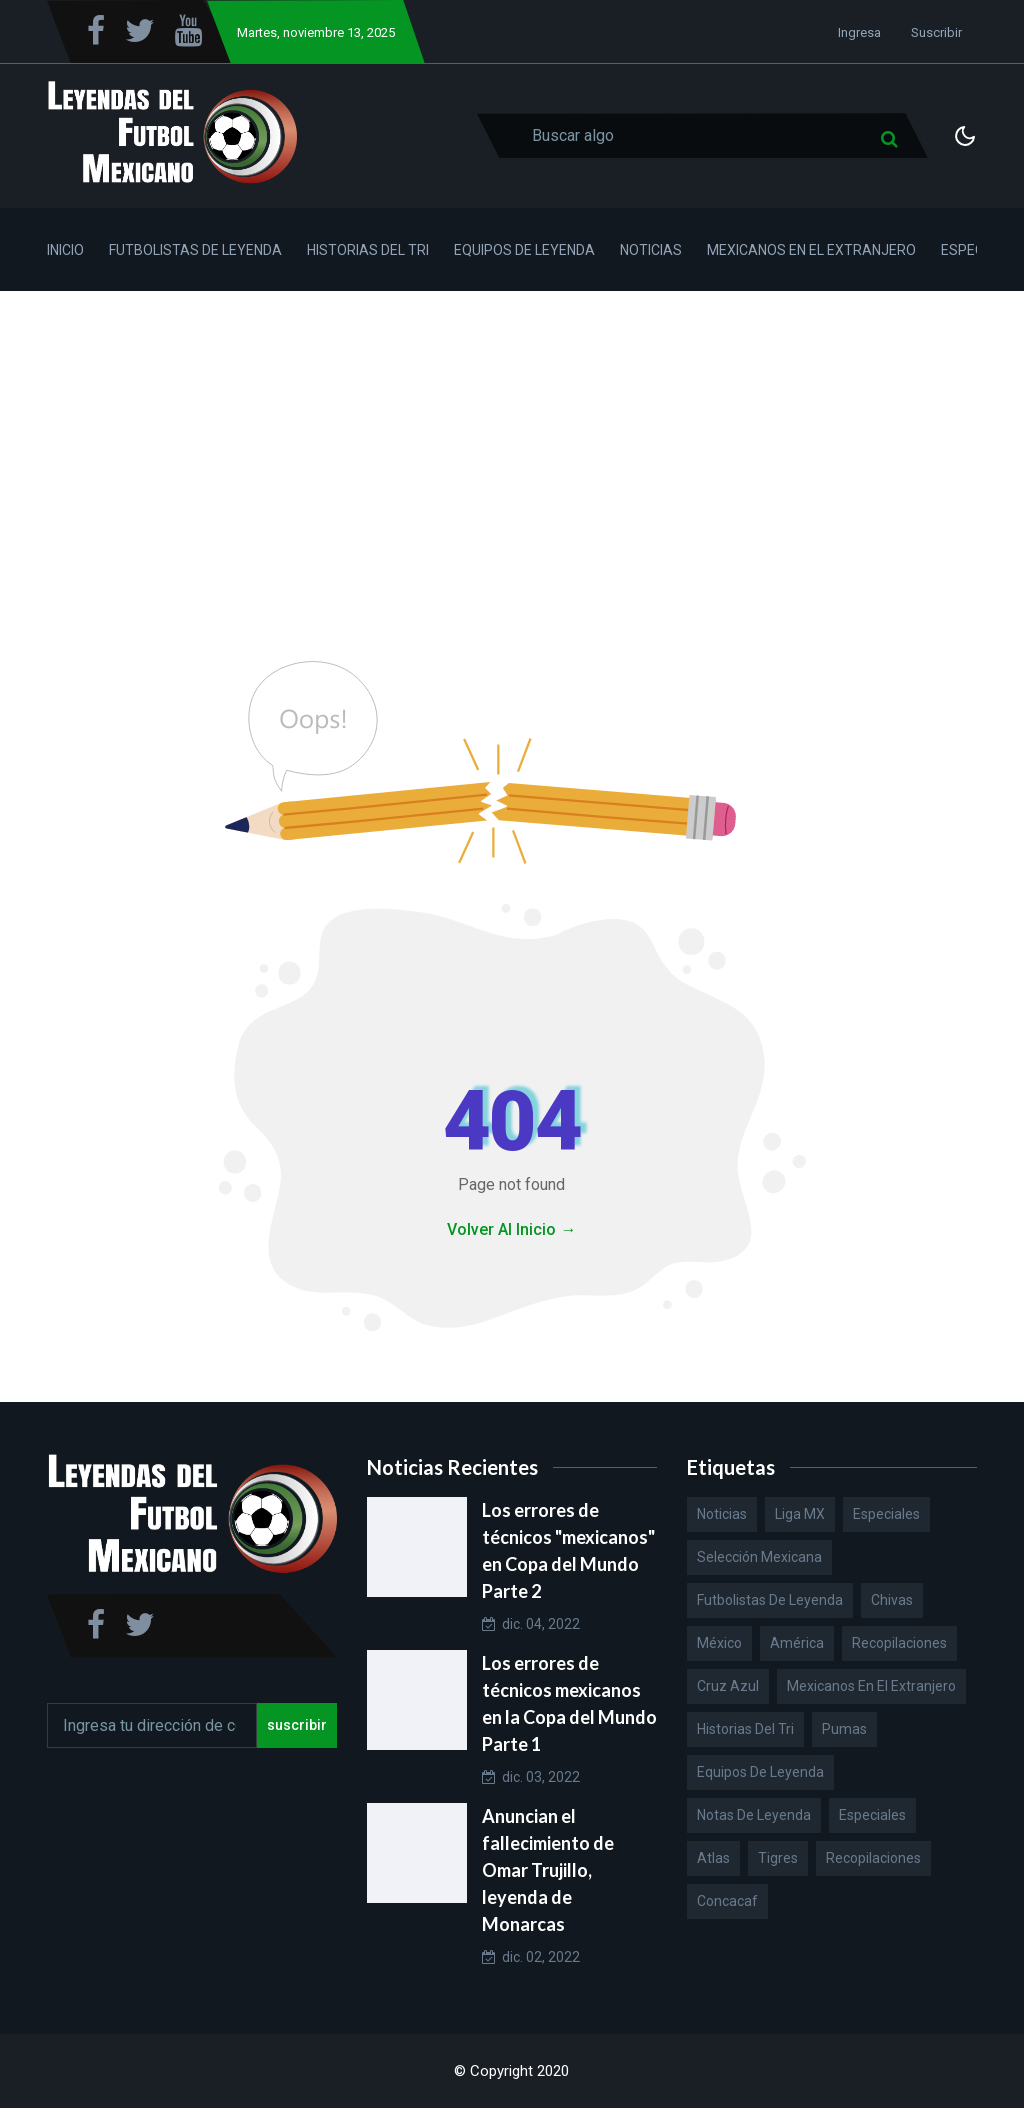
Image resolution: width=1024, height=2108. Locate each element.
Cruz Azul (728, 1686)
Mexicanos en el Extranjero (811, 250)
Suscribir (936, 32)
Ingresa (859, 32)
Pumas (844, 1729)
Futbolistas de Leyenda (195, 250)
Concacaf (727, 1901)
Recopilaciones (899, 1643)
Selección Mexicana (759, 1557)
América (797, 1643)
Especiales (886, 1514)
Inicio (65, 250)
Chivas (892, 1600)
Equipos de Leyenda (524, 250)
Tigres (778, 1858)
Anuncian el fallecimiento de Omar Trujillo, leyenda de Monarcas (548, 1870)
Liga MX (800, 1514)
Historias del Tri (368, 250)
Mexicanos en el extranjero (871, 1686)
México (719, 1643)
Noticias (651, 250)
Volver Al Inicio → (511, 1229)
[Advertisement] (512, 441)
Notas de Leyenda (754, 1815)
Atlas (713, 1858)
